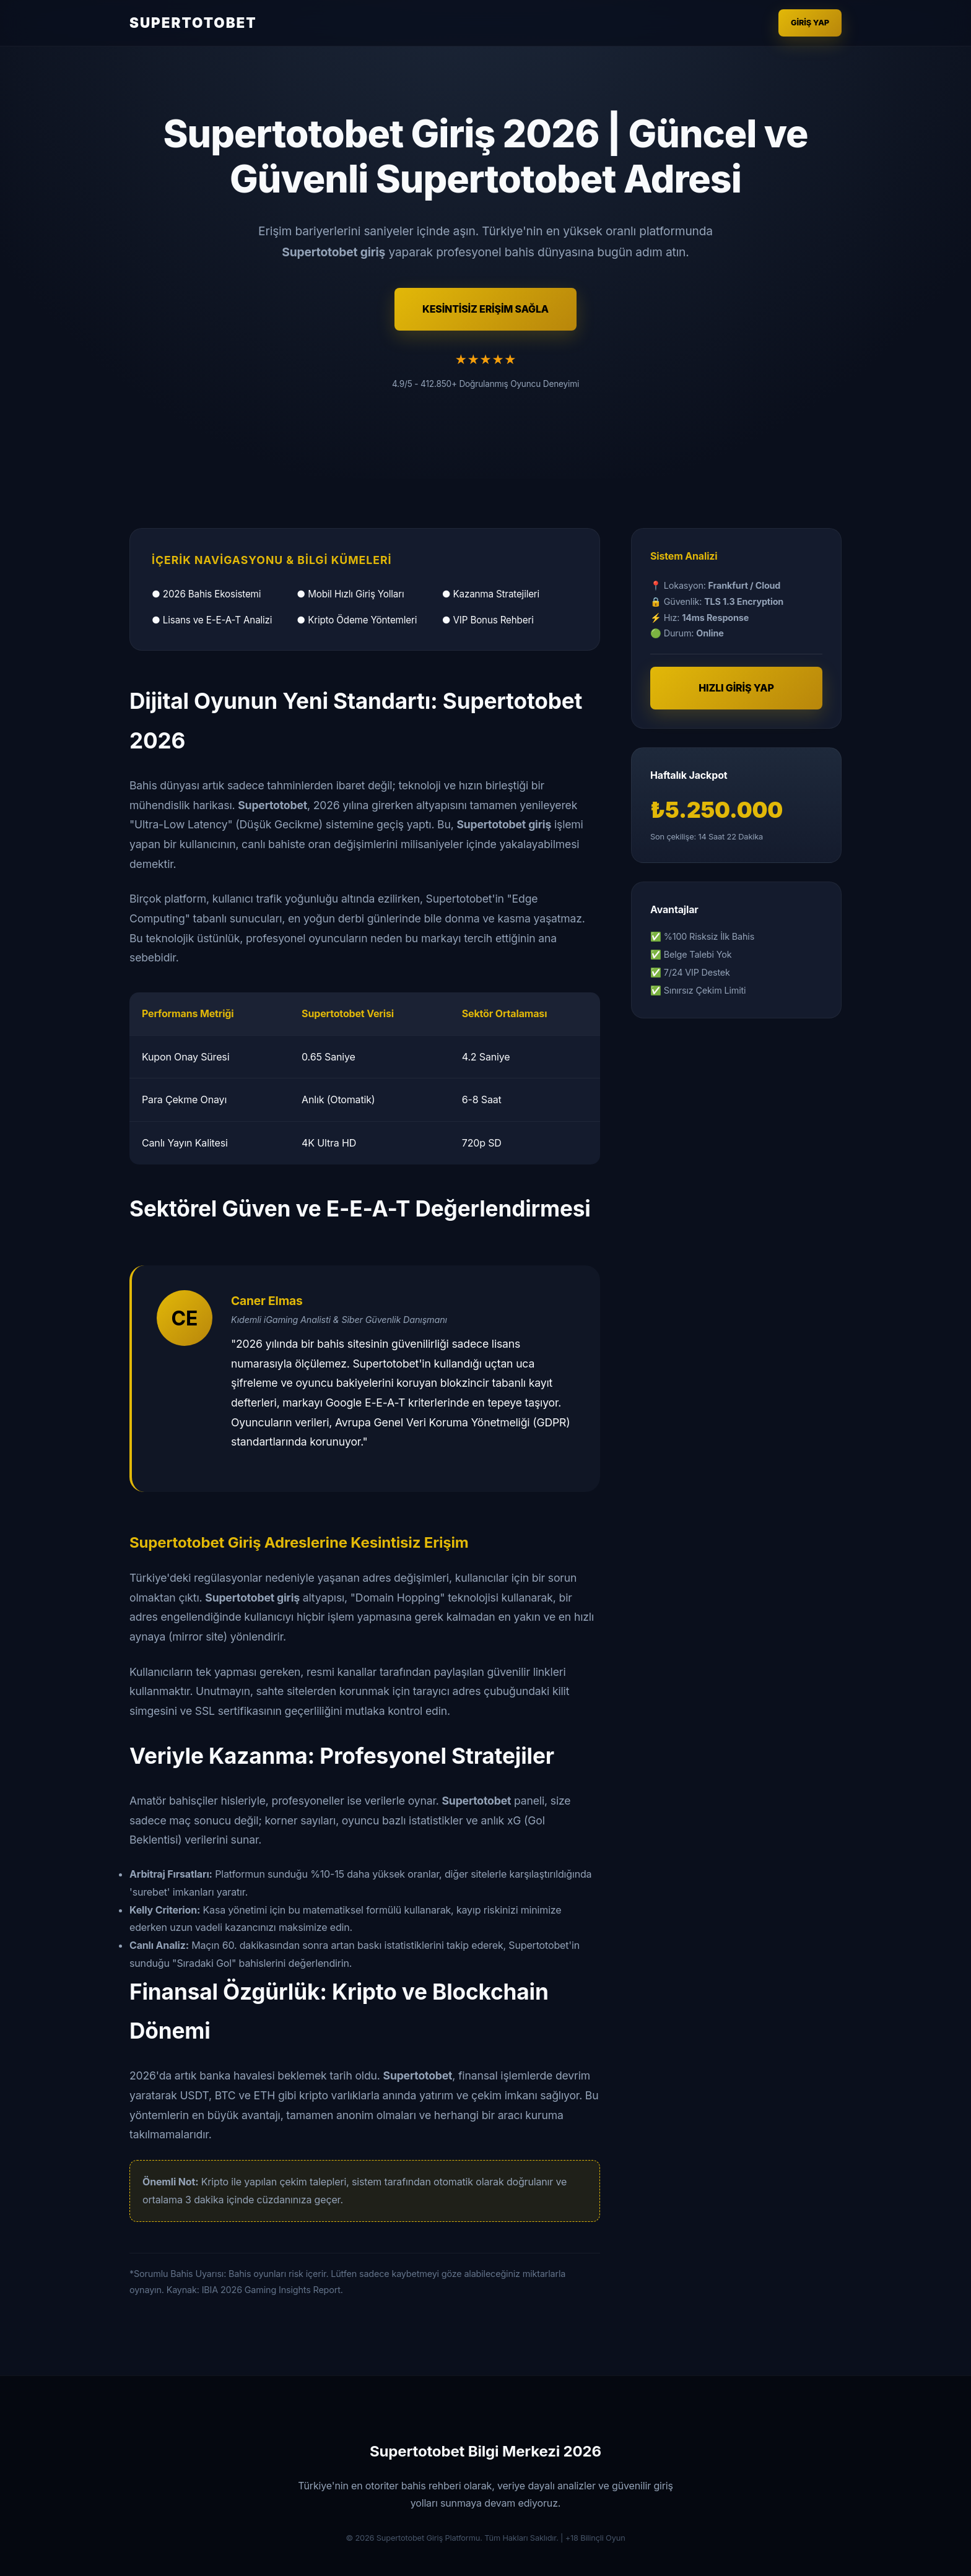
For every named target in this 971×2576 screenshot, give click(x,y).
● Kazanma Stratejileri (490, 594)
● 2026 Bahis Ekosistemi (206, 594)
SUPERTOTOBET (193, 22)
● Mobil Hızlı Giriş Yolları (350, 594)
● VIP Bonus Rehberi (488, 620)
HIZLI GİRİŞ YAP (736, 688)
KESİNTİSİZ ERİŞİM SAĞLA (485, 309)
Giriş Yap (810, 22)
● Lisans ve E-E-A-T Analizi (212, 620)
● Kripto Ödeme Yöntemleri (357, 620)
